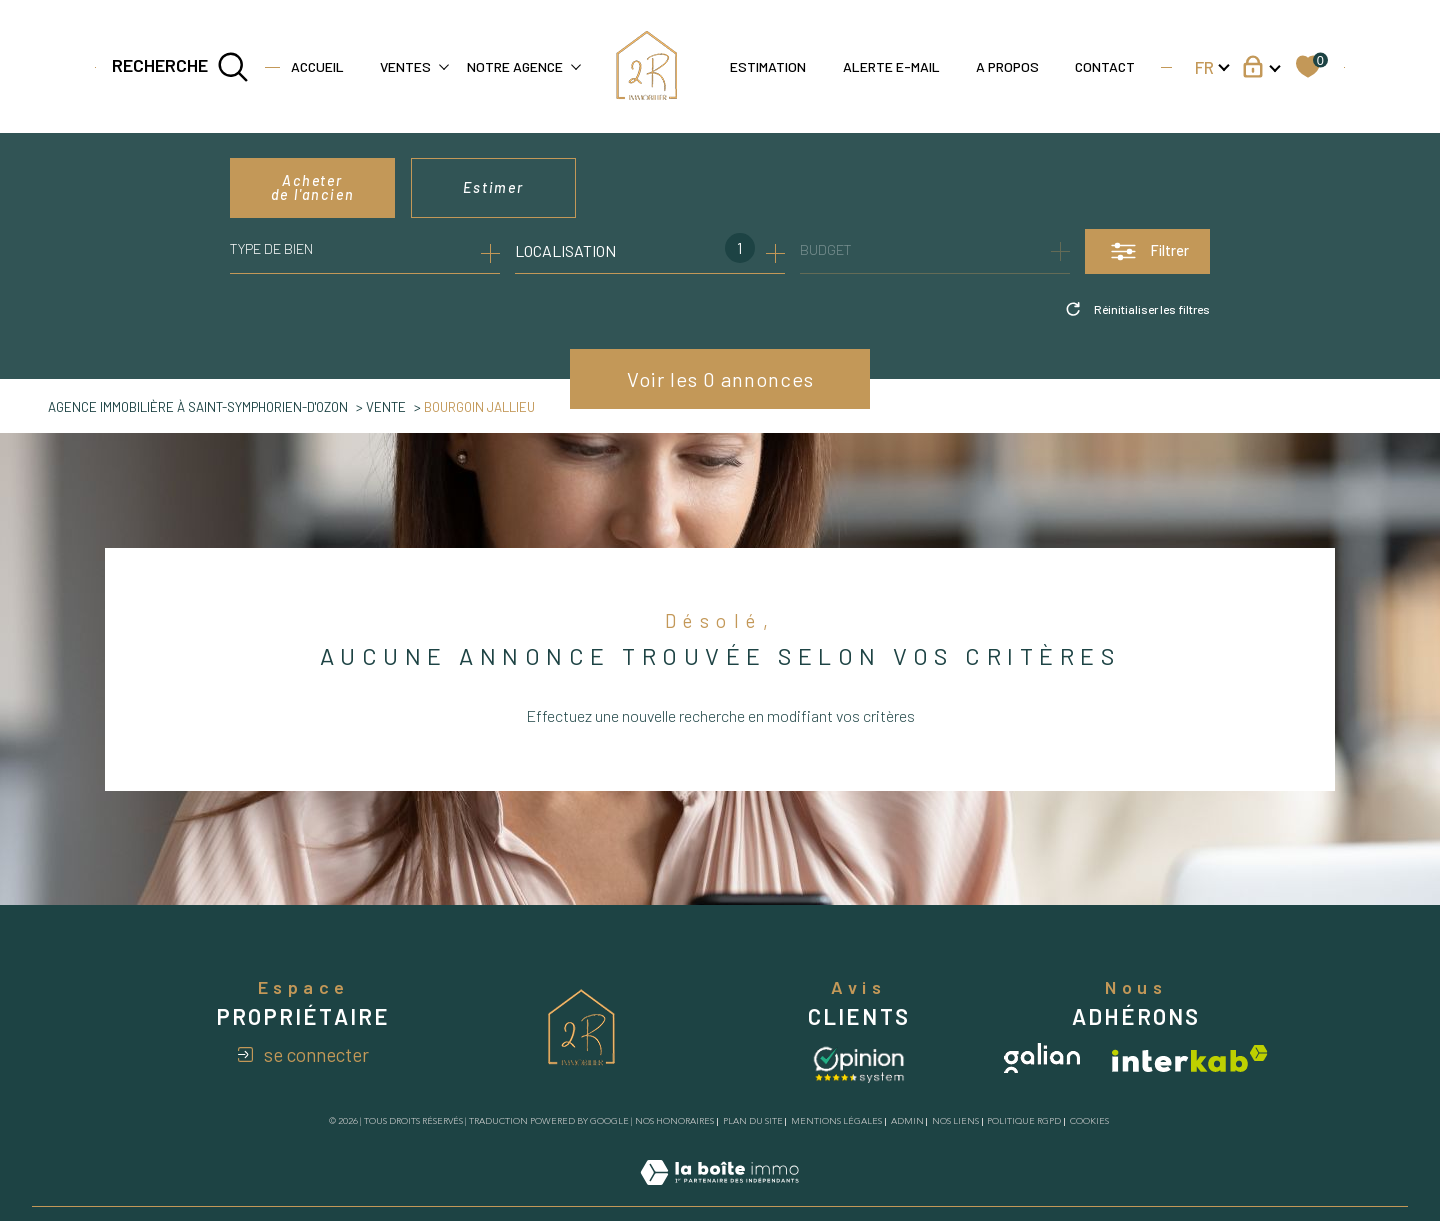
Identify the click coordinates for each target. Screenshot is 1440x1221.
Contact (1105, 66)
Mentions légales (836, 1121)
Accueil (317, 66)
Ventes (405, 66)
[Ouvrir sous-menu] (444, 65)
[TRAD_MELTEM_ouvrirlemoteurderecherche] (180, 67)
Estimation (768, 66)
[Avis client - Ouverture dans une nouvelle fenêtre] (859, 1063)
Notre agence (515, 66)
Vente (386, 407)
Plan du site (753, 1121)
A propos (1007, 66)
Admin (907, 1121)
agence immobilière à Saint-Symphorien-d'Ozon (198, 407)
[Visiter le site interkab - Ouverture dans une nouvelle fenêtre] (1190, 1058)
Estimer (493, 187)
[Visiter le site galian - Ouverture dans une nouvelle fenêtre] (1042, 1058)
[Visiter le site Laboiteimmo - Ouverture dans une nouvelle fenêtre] (719, 1194)
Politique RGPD (1024, 1121)
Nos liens (955, 1121)
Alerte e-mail (891, 66)
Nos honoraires (674, 1121)
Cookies (1089, 1121)
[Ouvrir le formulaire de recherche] (1147, 251)
